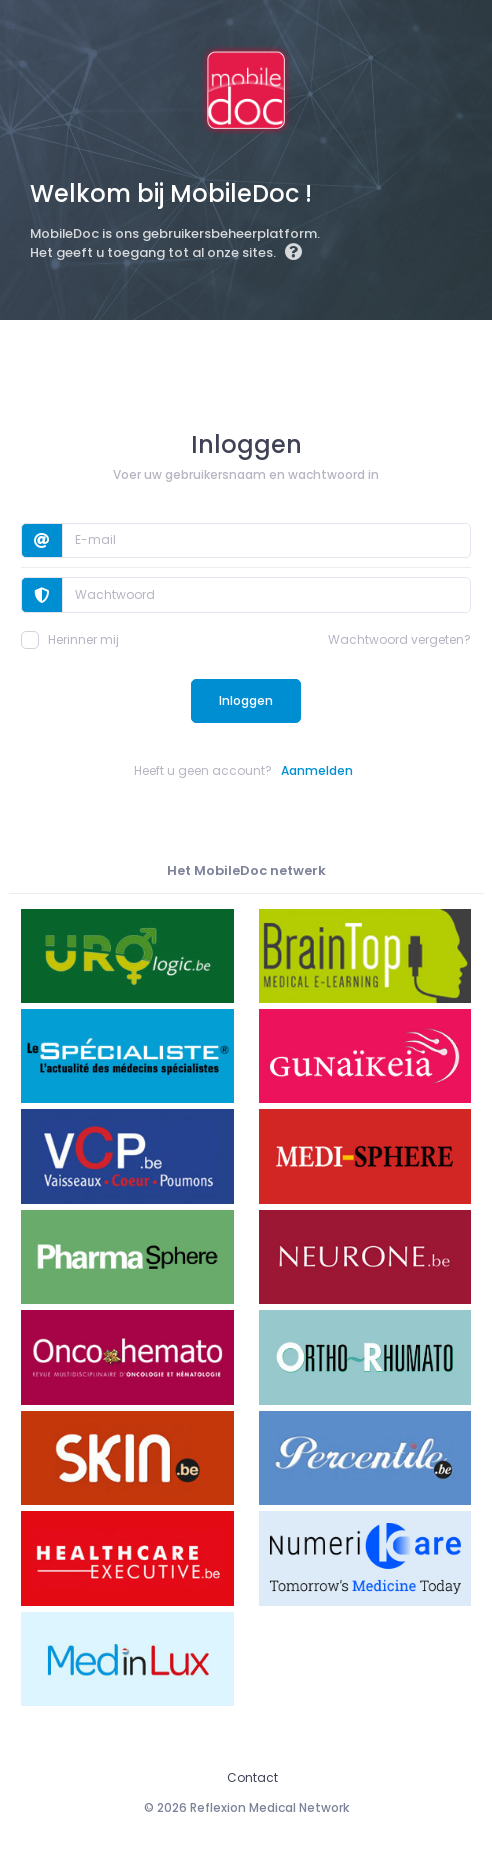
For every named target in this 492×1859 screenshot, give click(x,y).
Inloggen (246, 700)
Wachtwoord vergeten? (399, 639)
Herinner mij (70, 640)
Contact (252, 1777)
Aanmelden (317, 770)
